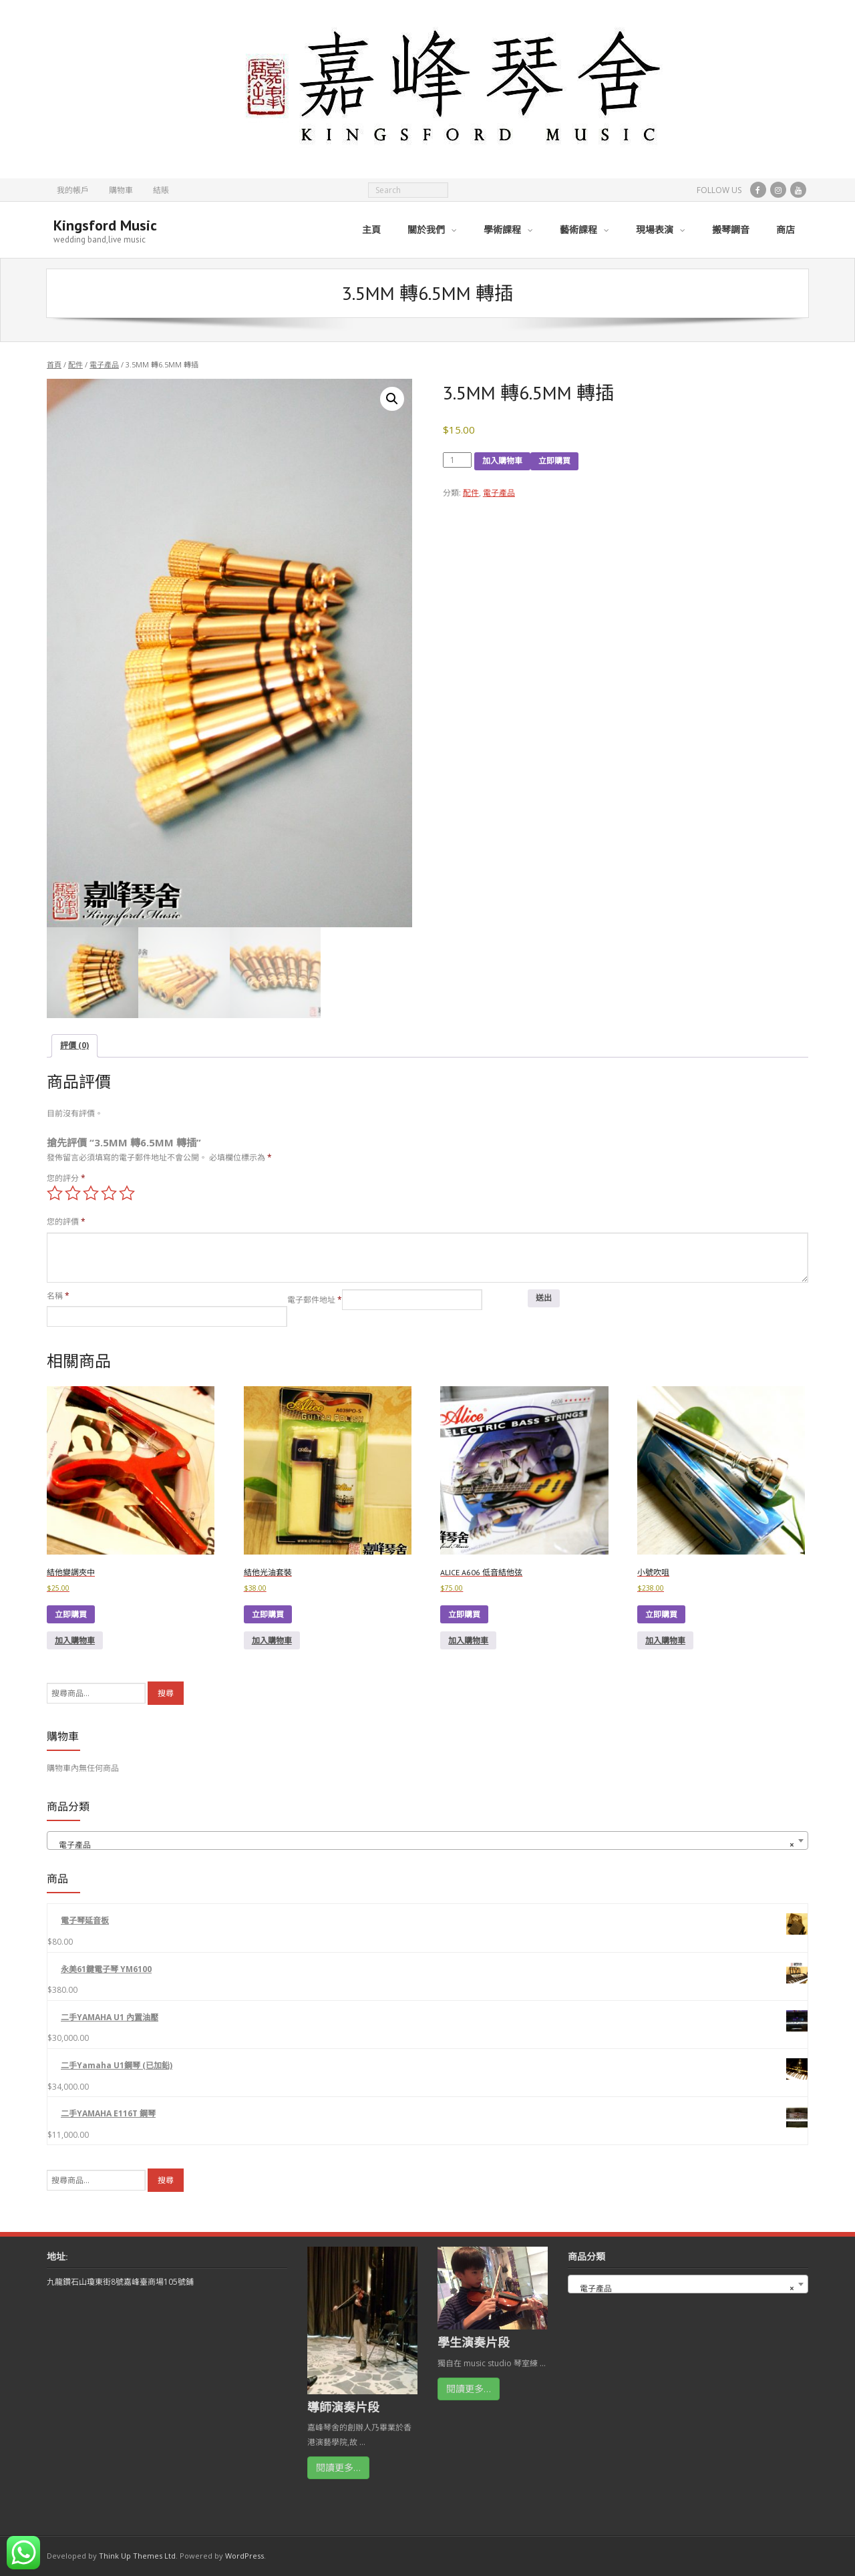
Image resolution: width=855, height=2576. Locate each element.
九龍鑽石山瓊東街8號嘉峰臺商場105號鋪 (120, 2281)
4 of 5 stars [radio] (109, 1193)
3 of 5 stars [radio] (91, 1193)
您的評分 (66, 1178)
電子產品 (104, 364)
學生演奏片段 (474, 2342)
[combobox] (427, 1840)
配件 (75, 364)
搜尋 (166, 1693)
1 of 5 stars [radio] (55, 1193)
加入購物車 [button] (75, 1640)
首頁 (54, 364)
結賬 (161, 190)
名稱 (58, 1295)
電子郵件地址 (314, 1299)
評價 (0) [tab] (74, 1045)
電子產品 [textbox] (423, 1845)
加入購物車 (502, 460)
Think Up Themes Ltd (137, 2556)
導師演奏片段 (343, 2407)
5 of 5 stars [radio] (127, 1193)
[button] (392, 399)
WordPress (244, 2556)
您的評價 (66, 1221)
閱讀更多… (338, 2467)
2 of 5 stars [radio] (73, 1193)
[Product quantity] (457, 460)
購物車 (121, 190)
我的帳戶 (73, 190)
